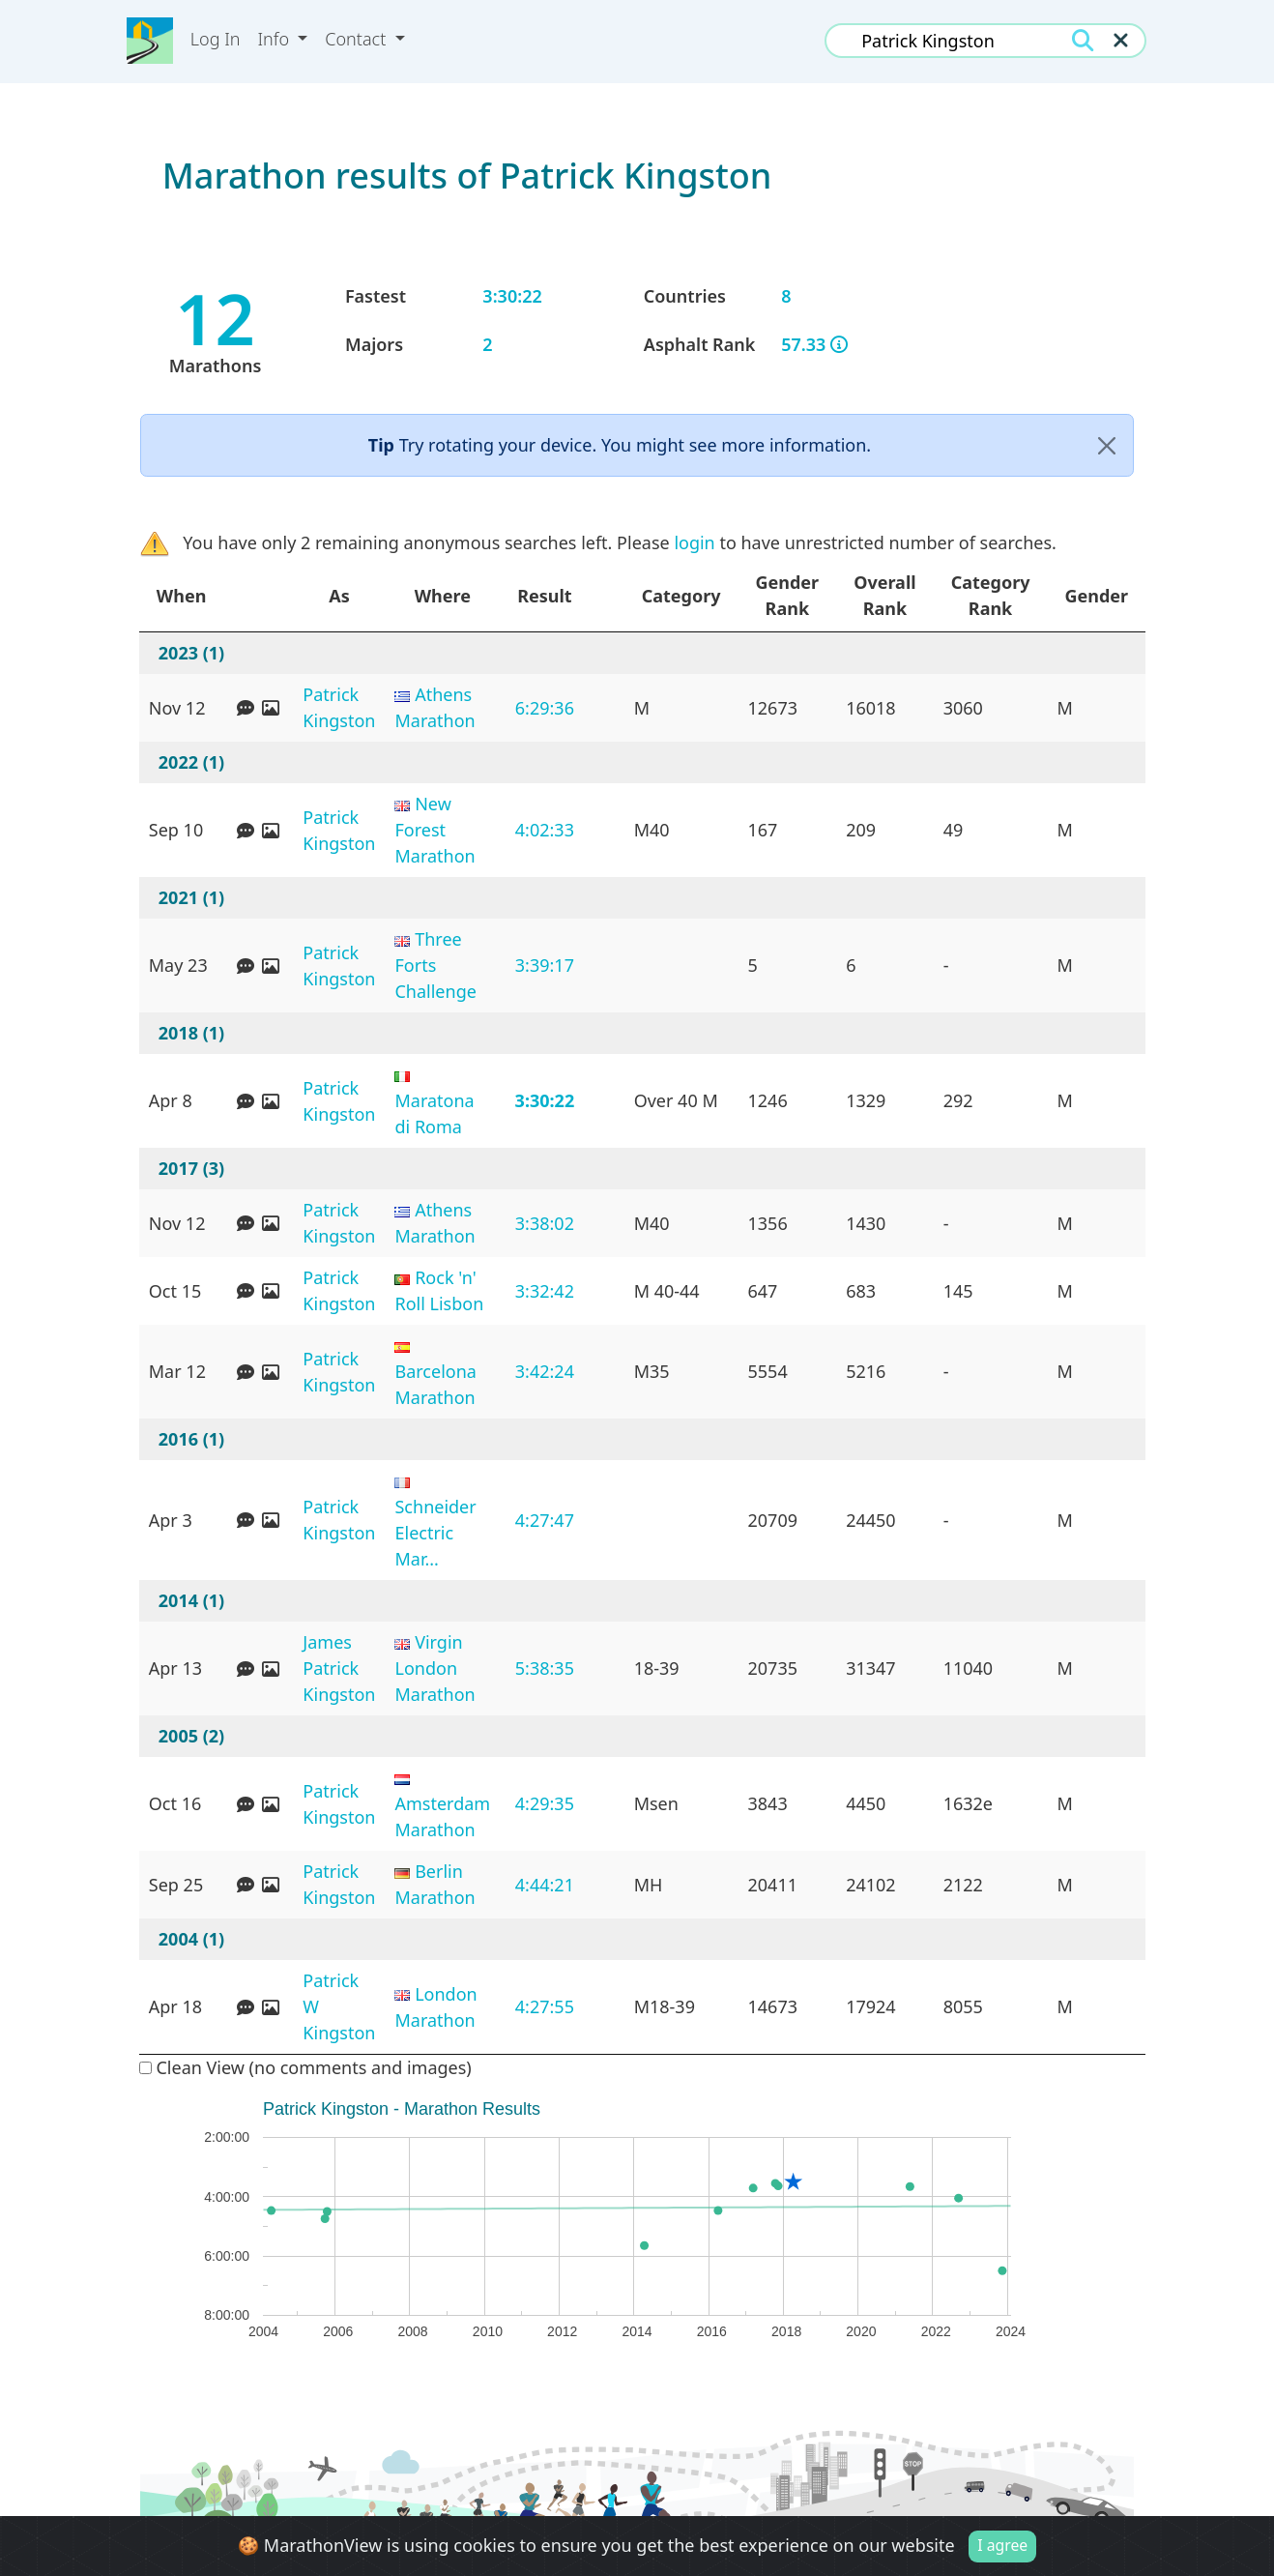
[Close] (1107, 445)
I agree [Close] (1002, 2546)
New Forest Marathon (434, 829)
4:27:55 (544, 2006)
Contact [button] (358, 38)
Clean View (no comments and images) (305, 2067)
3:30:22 (545, 1100)
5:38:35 (544, 1668)
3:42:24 (544, 1371)
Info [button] (276, 38)
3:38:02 (544, 1223)
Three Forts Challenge (435, 965)
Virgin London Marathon (434, 1668)
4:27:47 (544, 1520)
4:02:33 (544, 829)
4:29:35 (544, 1803)
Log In (215, 38)
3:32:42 (544, 1291)
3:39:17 (544, 965)
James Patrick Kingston (339, 1668)
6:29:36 (544, 707)
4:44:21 (544, 1884)
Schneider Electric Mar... (435, 1532)
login (694, 542)
